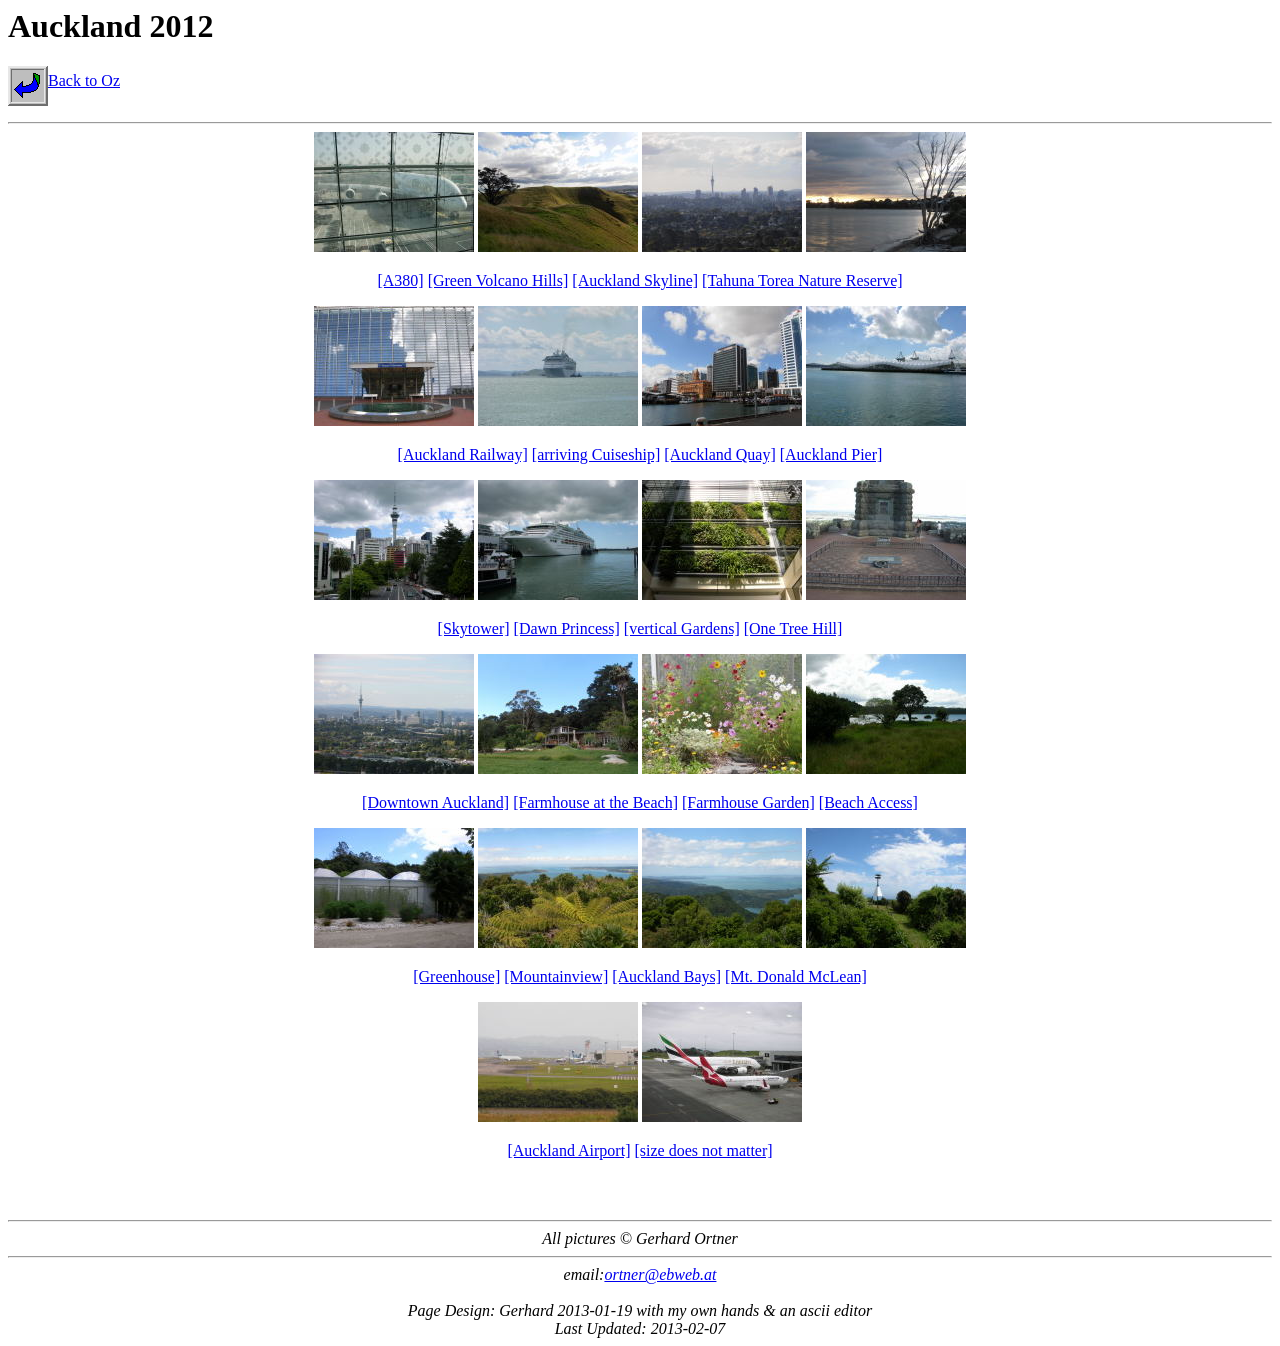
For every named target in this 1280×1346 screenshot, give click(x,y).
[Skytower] (474, 628)
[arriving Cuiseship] (596, 454)
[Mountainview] (556, 976)
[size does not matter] (703, 1150)
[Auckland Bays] (666, 976)
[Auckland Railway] (463, 454)
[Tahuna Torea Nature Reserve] (802, 280)
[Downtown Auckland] (435, 802)
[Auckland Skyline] (635, 280)
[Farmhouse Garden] (748, 802)
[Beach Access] (868, 802)
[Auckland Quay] (720, 454)
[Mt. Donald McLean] (796, 976)
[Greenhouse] (456, 976)
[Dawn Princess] (567, 628)
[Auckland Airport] (568, 1150)
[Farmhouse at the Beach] (595, 802)
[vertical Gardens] (682, 628)
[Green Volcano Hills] (498, 280)
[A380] (400, 280)
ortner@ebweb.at (660, 1274)
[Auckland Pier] (831, 454)
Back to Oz (64, 80)
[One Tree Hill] (793, 628)
